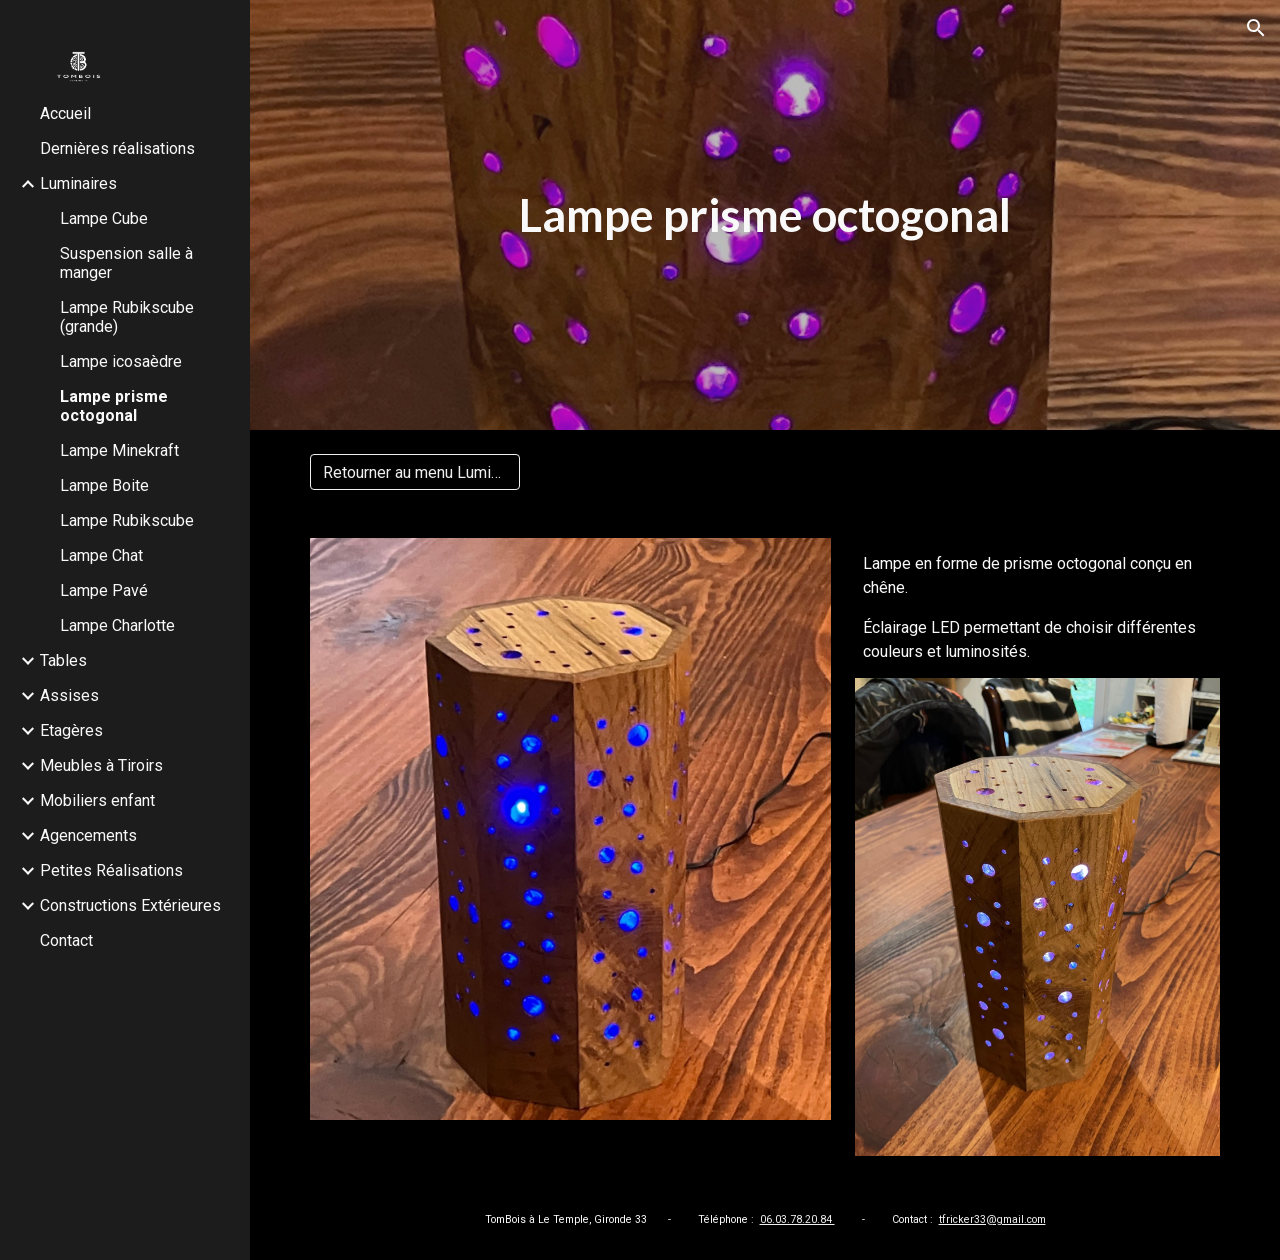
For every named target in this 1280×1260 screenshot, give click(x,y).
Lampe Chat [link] (101, 555)
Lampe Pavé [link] (104, 590)
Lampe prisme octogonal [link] (114, 406)
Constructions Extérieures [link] (130, 905)
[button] (1256, 28)
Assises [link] (69, 695)
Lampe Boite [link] (104, 485)
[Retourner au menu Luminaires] (415, 472)
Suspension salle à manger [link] (126, 263)
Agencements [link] (88, 835)
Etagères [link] (71, 730)
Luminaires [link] (78, 183)
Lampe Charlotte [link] (117, 625)
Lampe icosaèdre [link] (121, 361)
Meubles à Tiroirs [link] (101, 765)
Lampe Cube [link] (104, 218)
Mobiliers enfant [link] (97, 800)
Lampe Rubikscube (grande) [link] (127, 317)
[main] (764, 215)
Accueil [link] (65, 113)
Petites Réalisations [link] (111, 870)
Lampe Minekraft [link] (119, 450)
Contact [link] (66, 940)
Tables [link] (63, 660)
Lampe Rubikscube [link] (127, 520)
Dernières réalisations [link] (117, 148)
